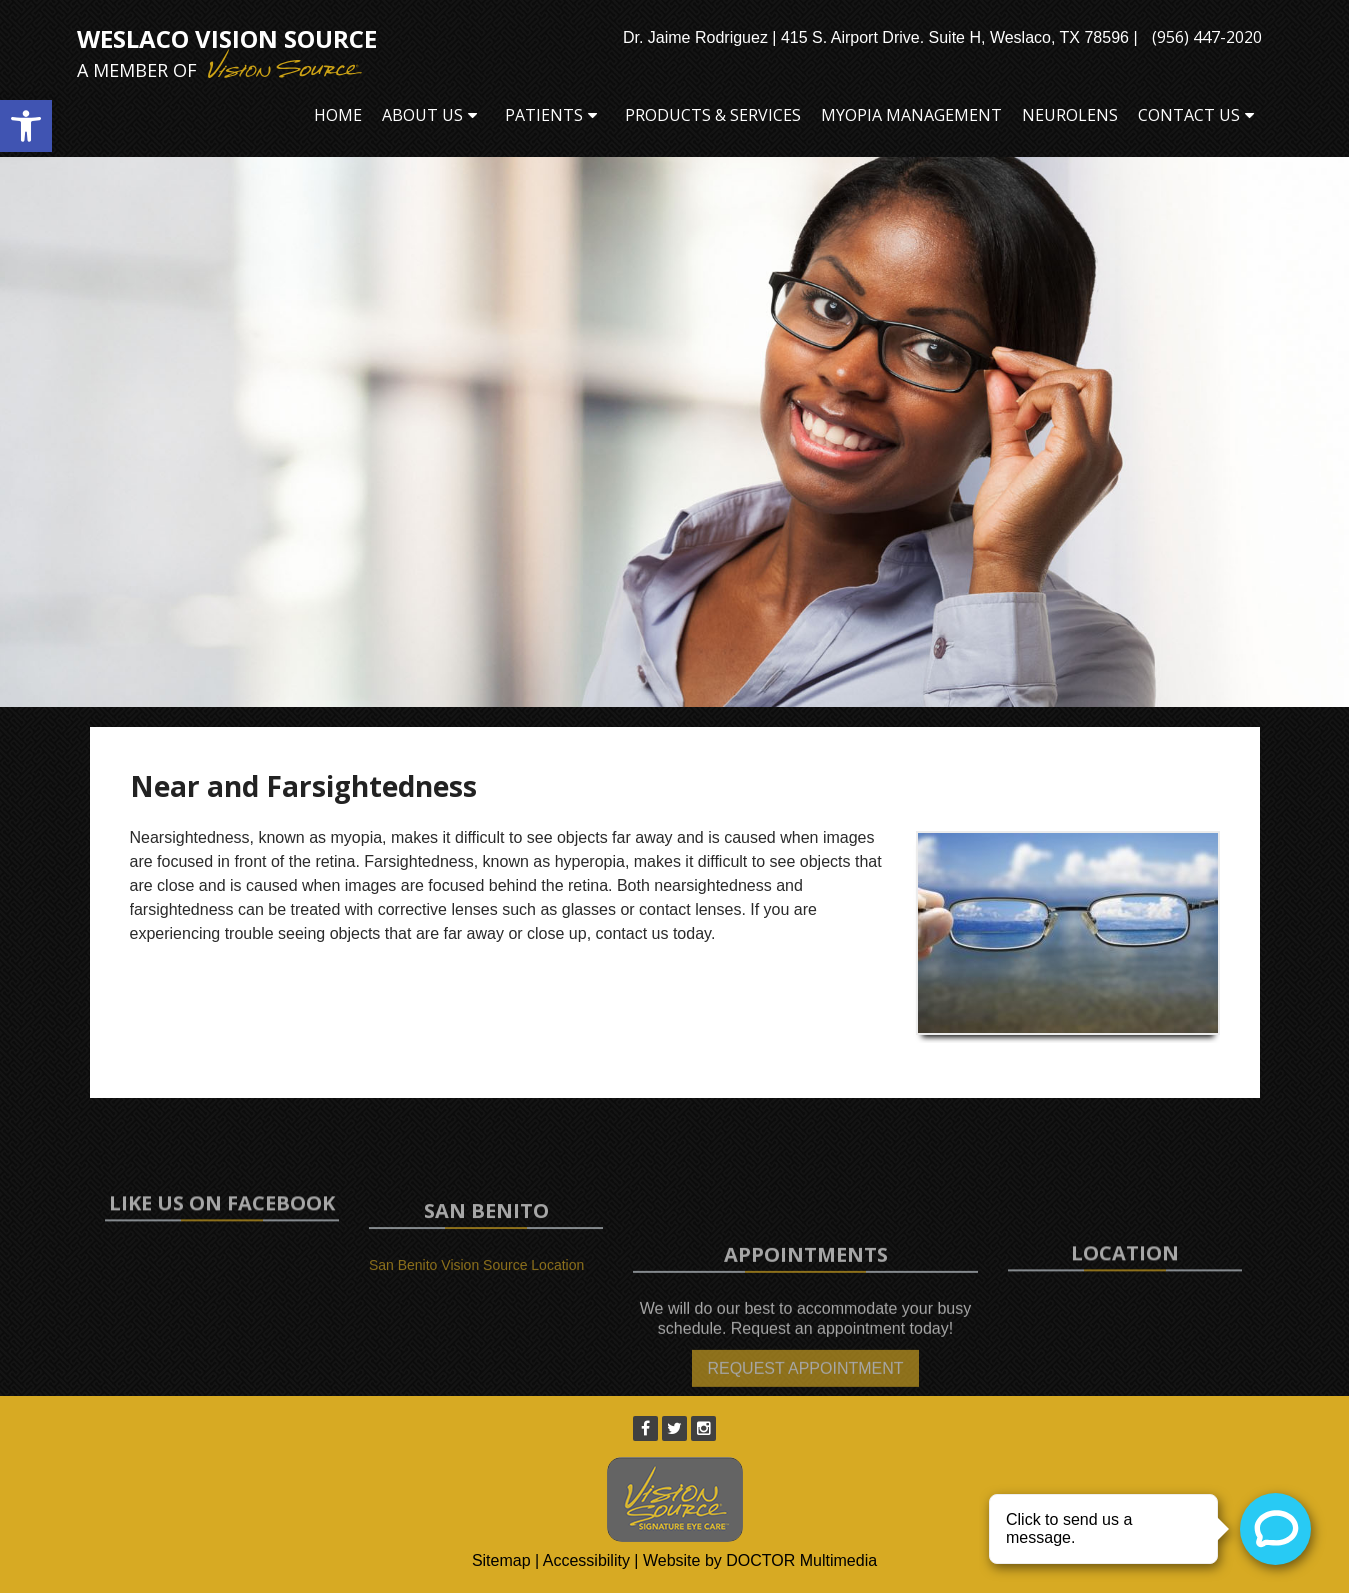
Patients (544, 115)
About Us (422, 115)
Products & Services (713, 115)
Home (338, 115)
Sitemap (501, 1560)
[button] (26, 126)
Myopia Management (911, 115)
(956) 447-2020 (1207, 37)
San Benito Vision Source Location (476, 1282)
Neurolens (1070, 115)
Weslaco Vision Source (227, 53)
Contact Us (1189, 115)
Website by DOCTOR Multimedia (760, 1560)
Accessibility (586, 1560)
